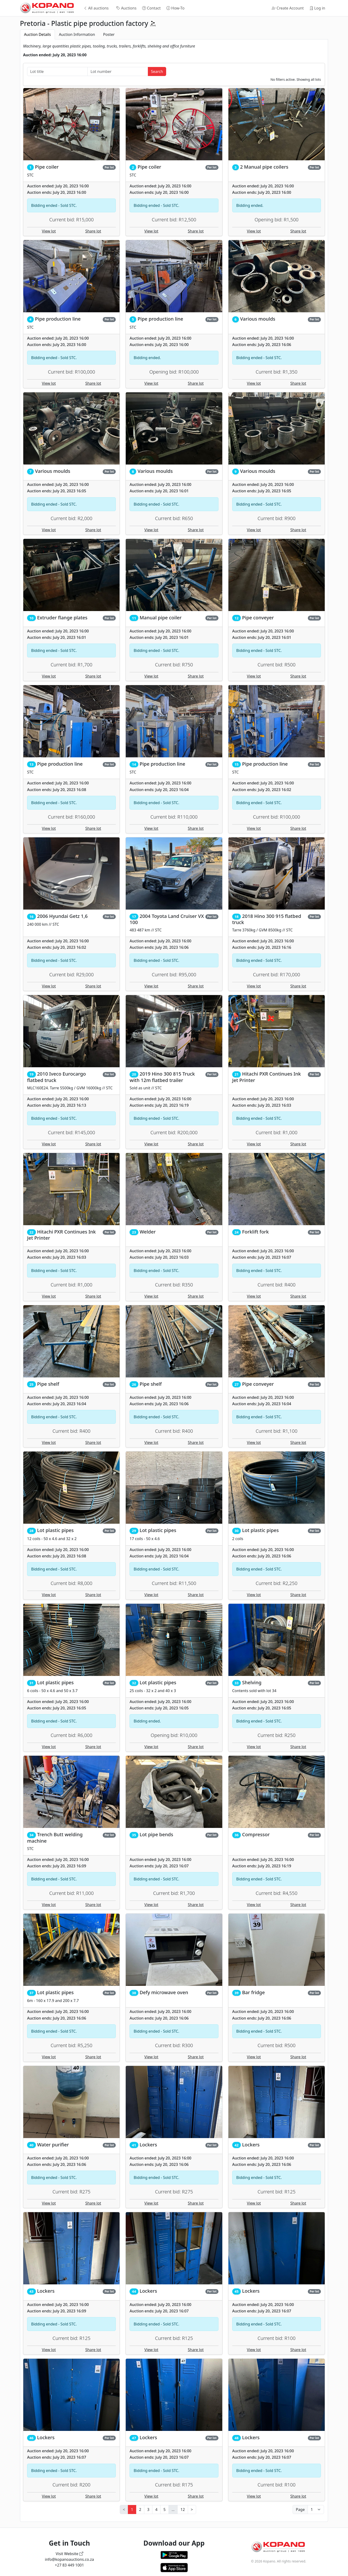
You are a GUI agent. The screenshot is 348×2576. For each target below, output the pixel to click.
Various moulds (257, 319)
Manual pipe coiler (161, 617)
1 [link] (132, 2509)
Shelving (251, 1682)
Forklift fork (255, 1232)
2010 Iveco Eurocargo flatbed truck (56, 1077)
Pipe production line (58, 319)
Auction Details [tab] (37, 34)
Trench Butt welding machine (55, 1837)
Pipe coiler (46, 167)
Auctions (126, 8)
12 (182, 2509)
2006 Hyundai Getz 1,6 (62, 916)
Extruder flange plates (62, 617)
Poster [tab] (109, 34)
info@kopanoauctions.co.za (69, 2559)
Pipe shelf (48, 1384)
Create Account (288, 8)
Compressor (256, 1834)
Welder (148, 1232)
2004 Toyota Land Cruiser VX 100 (167, 919)
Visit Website (69, 2553)
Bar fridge (253, 1992)
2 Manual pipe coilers (264, 167)
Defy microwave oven (164, 1992)
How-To (175, 8)
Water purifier (53, 2144)
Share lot (93, 231)
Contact (151, 8)
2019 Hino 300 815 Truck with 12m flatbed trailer (162, 1077)
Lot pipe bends (156, 1834)
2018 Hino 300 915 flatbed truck (266, 919)
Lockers (148, 2144)
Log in (317, 8)
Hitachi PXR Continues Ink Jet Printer (266, 1077)
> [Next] (192, 2509)
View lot (49, 231)
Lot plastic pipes (55, 1530)
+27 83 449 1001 (69, 2565)
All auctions (96, 8)
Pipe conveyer (258, 617)
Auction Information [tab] (77, 34)
